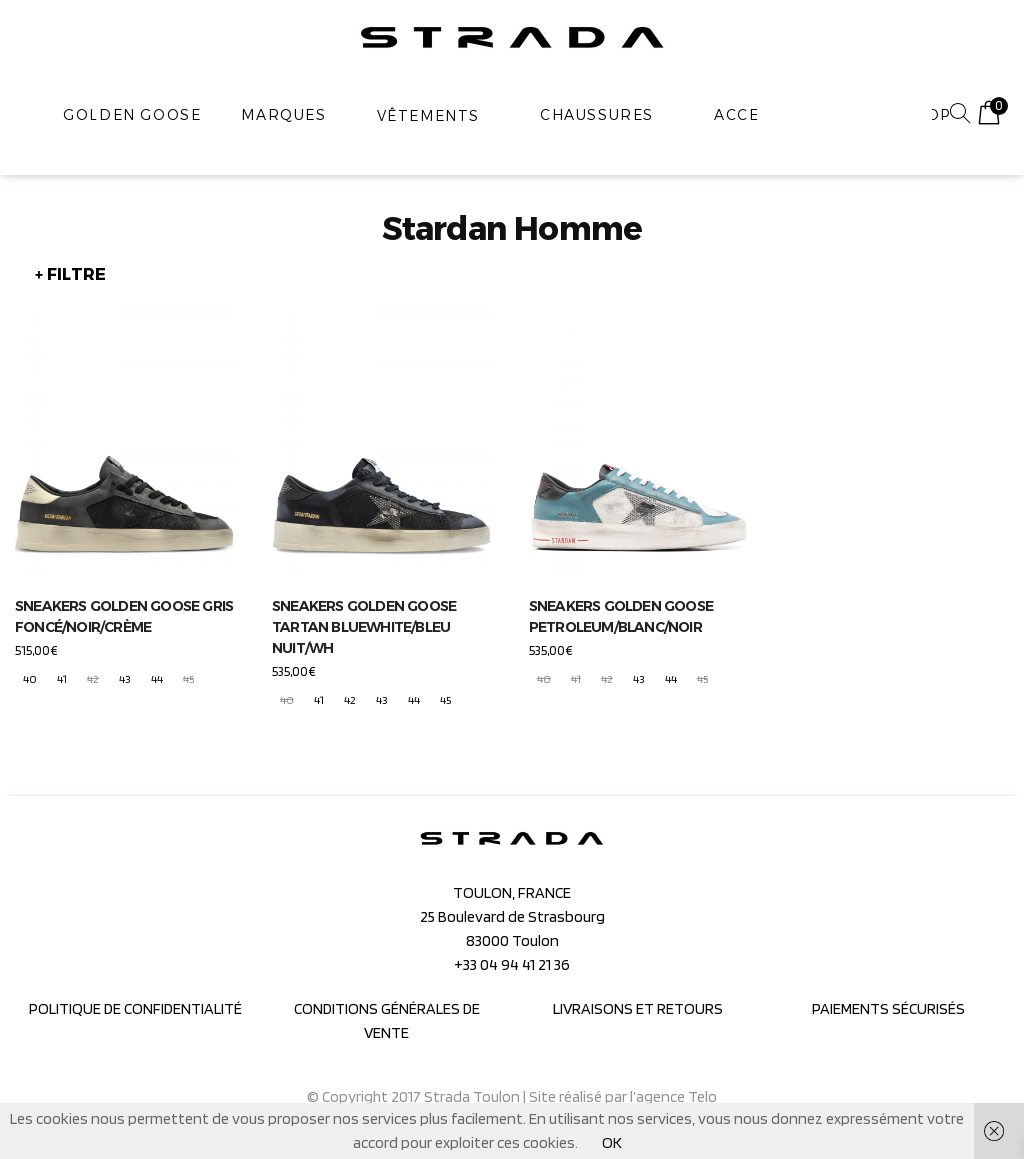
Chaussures (597, 115)
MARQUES (283, 115)
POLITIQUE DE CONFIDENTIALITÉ (135, 1008)
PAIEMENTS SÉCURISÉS (888, 1008)
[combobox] (844, 115)
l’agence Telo (673, 1096)
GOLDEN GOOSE (132, 115)
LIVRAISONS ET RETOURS (638, 1008)
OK (612, 1142)
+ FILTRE (70, 274)
